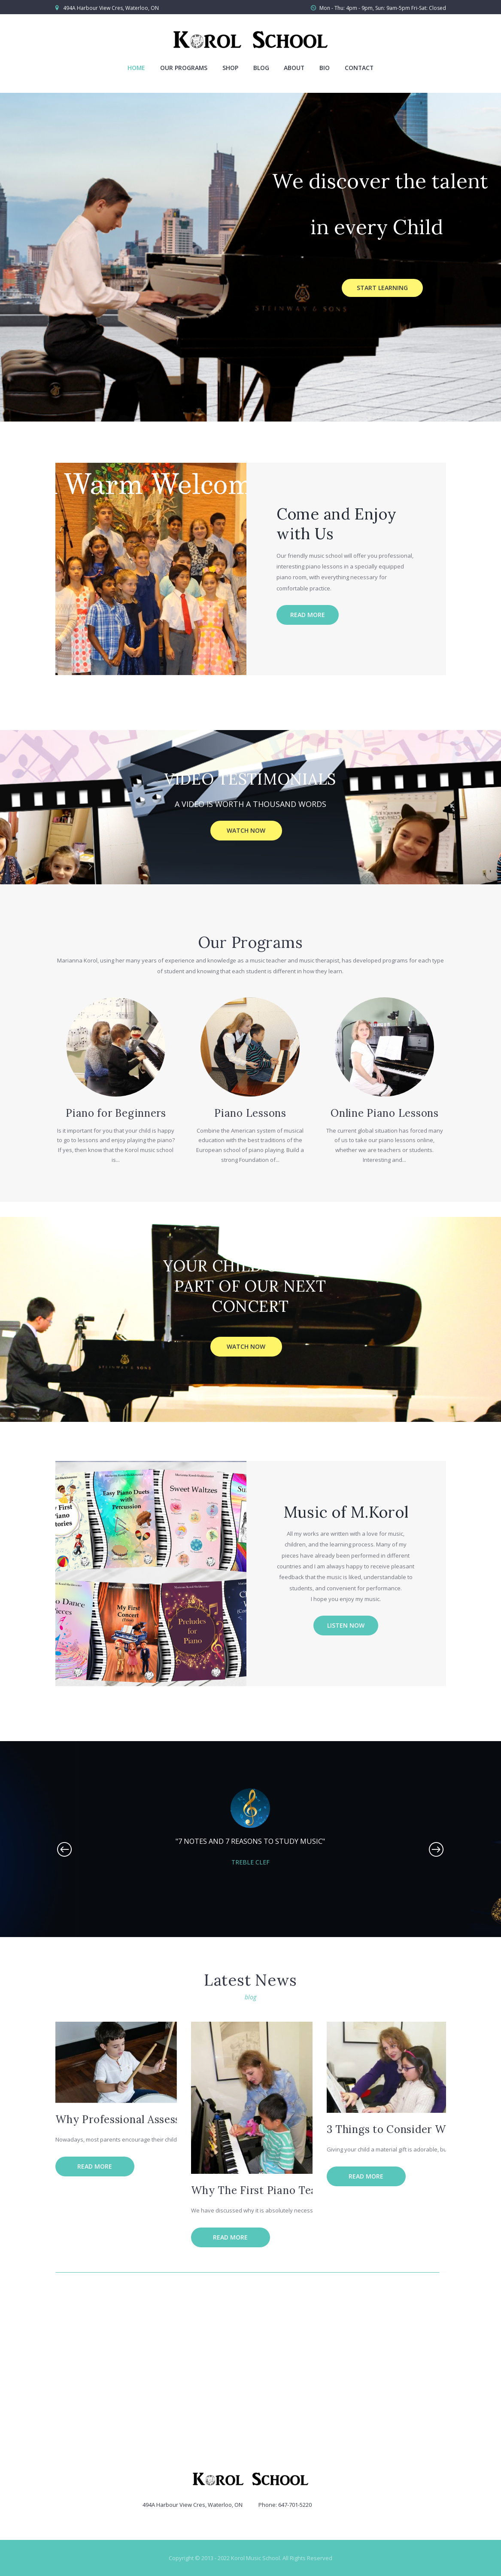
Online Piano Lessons (385, 1113)
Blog (261, 68)
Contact (359, 68)
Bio (324, 68)
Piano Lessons (250, 1113)
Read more (307, 615)
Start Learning (382, 288)
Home (136, 68)
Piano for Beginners (116, 1113)
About (294, 68)
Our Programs (183, 68)
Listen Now (345, 1625)
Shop (230, 68)
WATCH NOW (246, 830)
